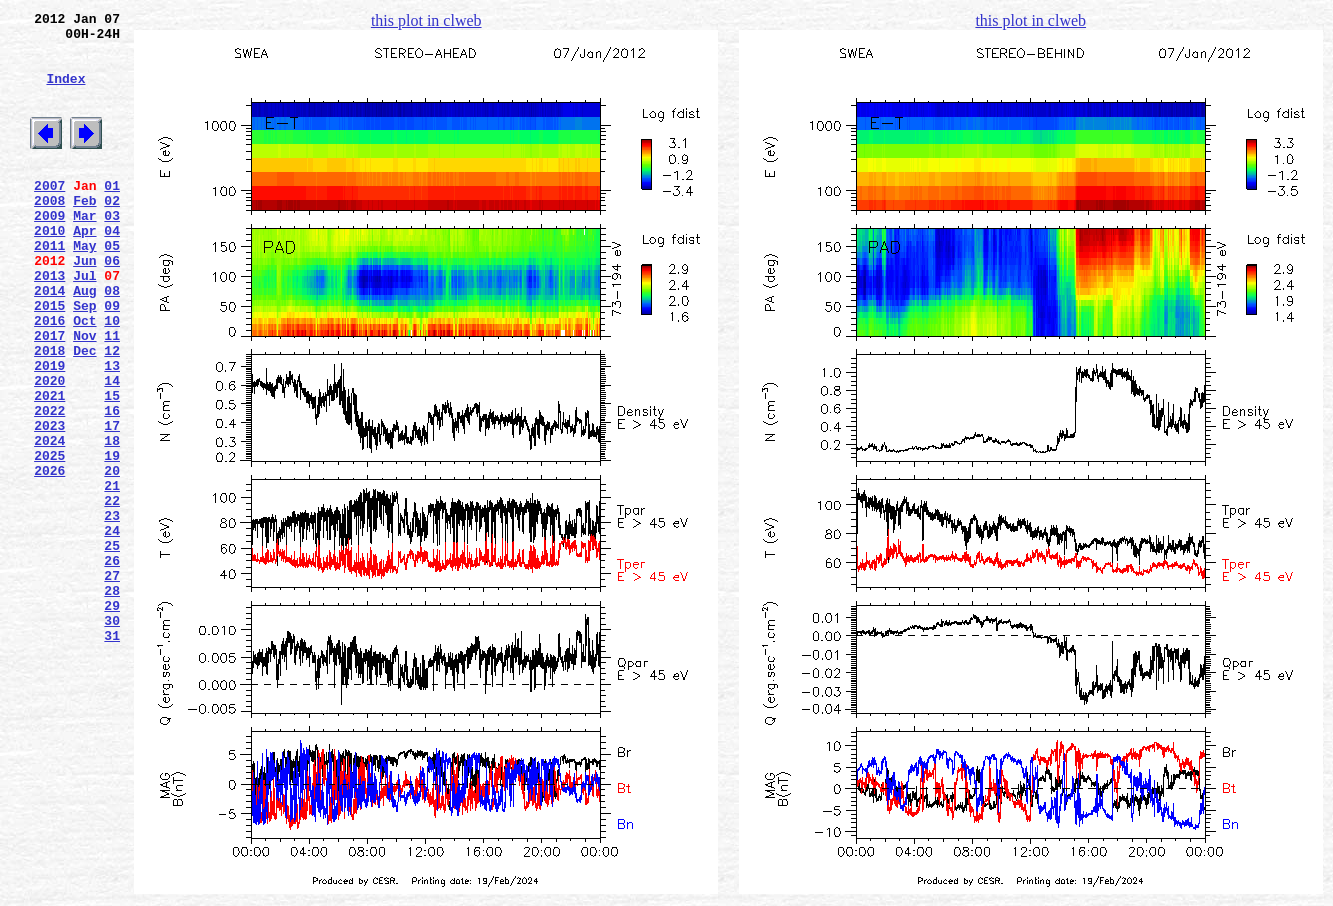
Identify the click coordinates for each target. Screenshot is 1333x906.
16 (112, 485)
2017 (49, 395)
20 (112, 557)
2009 (49, 251)
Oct (84, 377)
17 (112, 503)
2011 (49, 287)
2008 (49, 233)
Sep (84, 359)
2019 (49, 431)
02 (112, 233)
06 (112, 305)
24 (112, 629)
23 (112, 611)
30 (112, 737)
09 (112, 359)
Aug (84, 341)
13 (112, 431)
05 (112, 287)
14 (112, 449)
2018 (49, 413)
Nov (84, 395)
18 (112, 521)
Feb (84, 233)
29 (112, 719)
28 (112, 701)
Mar (84, 251)
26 (112, 665)
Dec (84, 413)
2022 (49, 485)
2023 (49, 503)
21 (112, 575)
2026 (49, 557)
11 (112, 395)
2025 (49, 539)
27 (112, 683)
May (84, 287)
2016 (49, 377)
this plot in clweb (426, 20)
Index (65, 93)
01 (112, 215)
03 (112, 251)
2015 (49, 359)
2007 (49, 215)
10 (112, 377)
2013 (49, 323)
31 (112, 755)
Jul (84, 323)
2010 (49, 269)
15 (112, 467)
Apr (84, 269)
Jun (84, 305)
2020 (49, 449)
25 (112, 647)
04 (112, 269)
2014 (49, 341)
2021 (49, 467)
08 (112, 341)
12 (112, 413)
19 (112, 539)
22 (112, 593)
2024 (49, 521)
